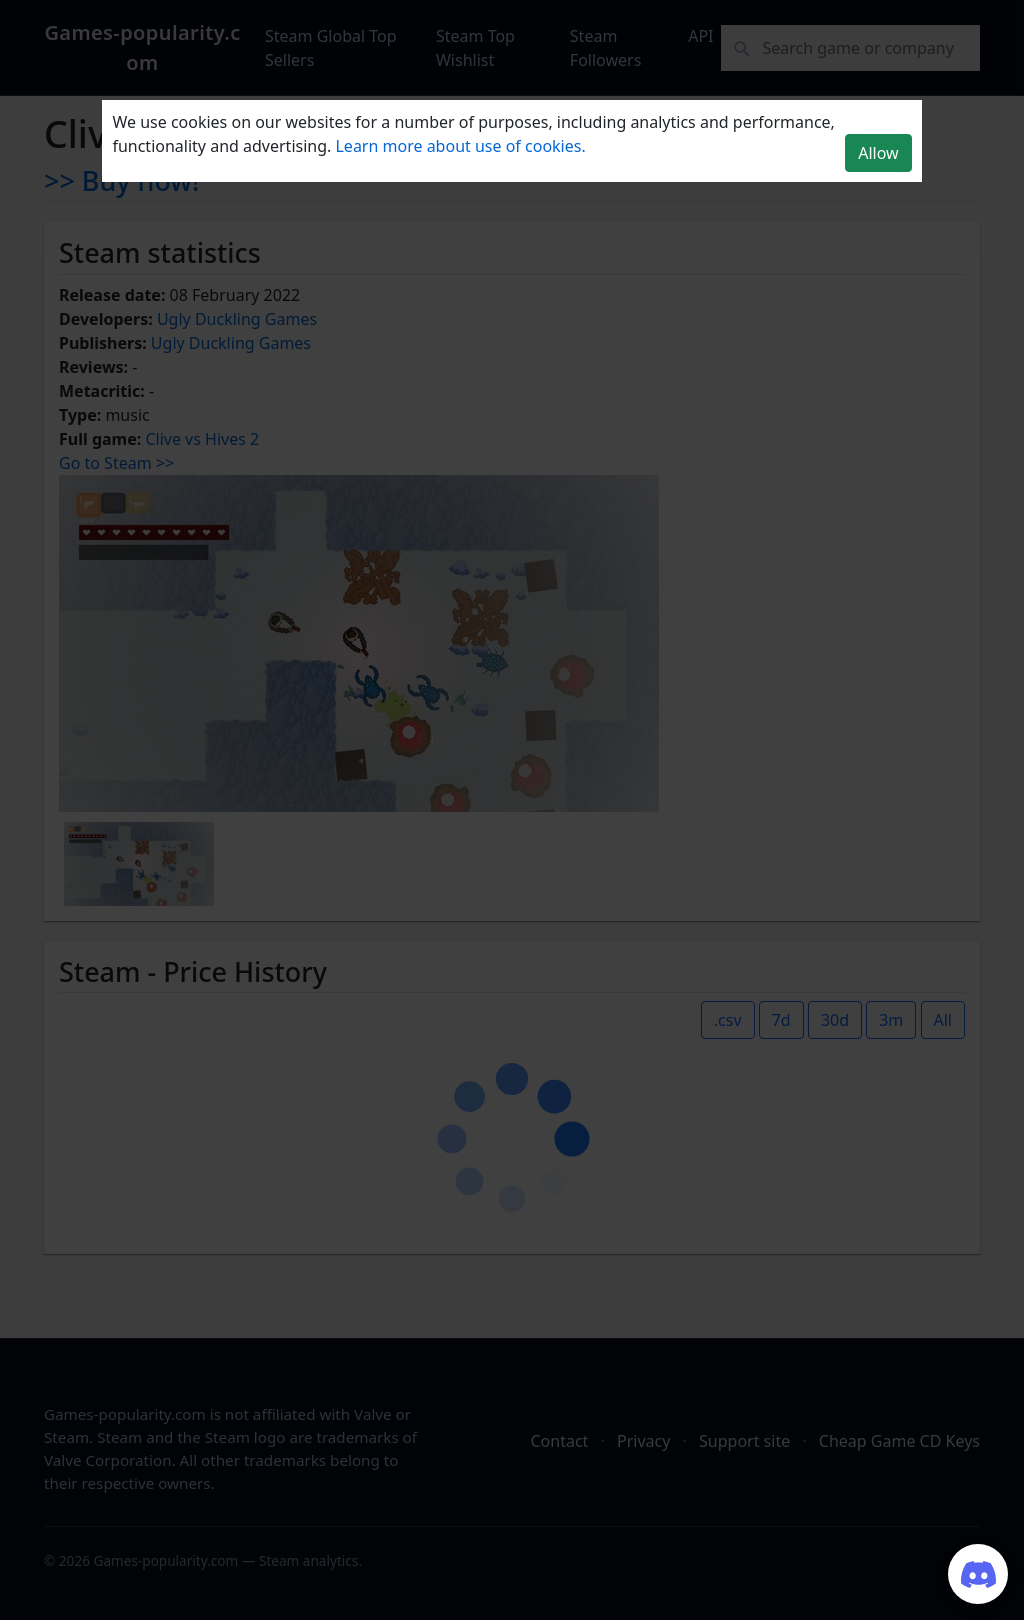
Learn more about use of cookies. (460, 146)
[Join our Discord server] (978, 1574)
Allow (878, 153)
